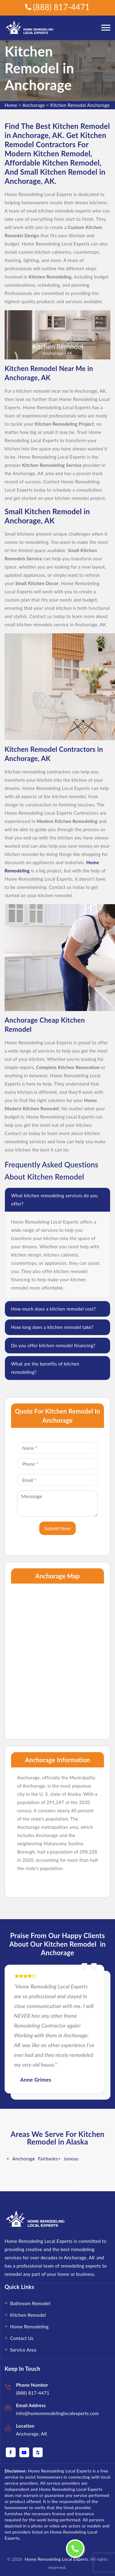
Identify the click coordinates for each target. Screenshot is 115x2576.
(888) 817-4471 (57, 7)
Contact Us (21, 2338)
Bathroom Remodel (30, 2303)
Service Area (23, 2349)
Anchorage (33, 105)
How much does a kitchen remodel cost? (53, 1309)
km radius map (57, 1658)
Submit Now (57, 1528)
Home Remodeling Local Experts (55, 2559)
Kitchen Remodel (28, 2315)
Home (11, 105)
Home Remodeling (29, 2326)
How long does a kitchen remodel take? (52, 1327)
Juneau (71, 2158)
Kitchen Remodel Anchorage (80, 105)
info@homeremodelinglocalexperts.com (57, 2413)
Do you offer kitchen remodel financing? (53, 1345)
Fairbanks (48, 2158)
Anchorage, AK (31, 2433)
